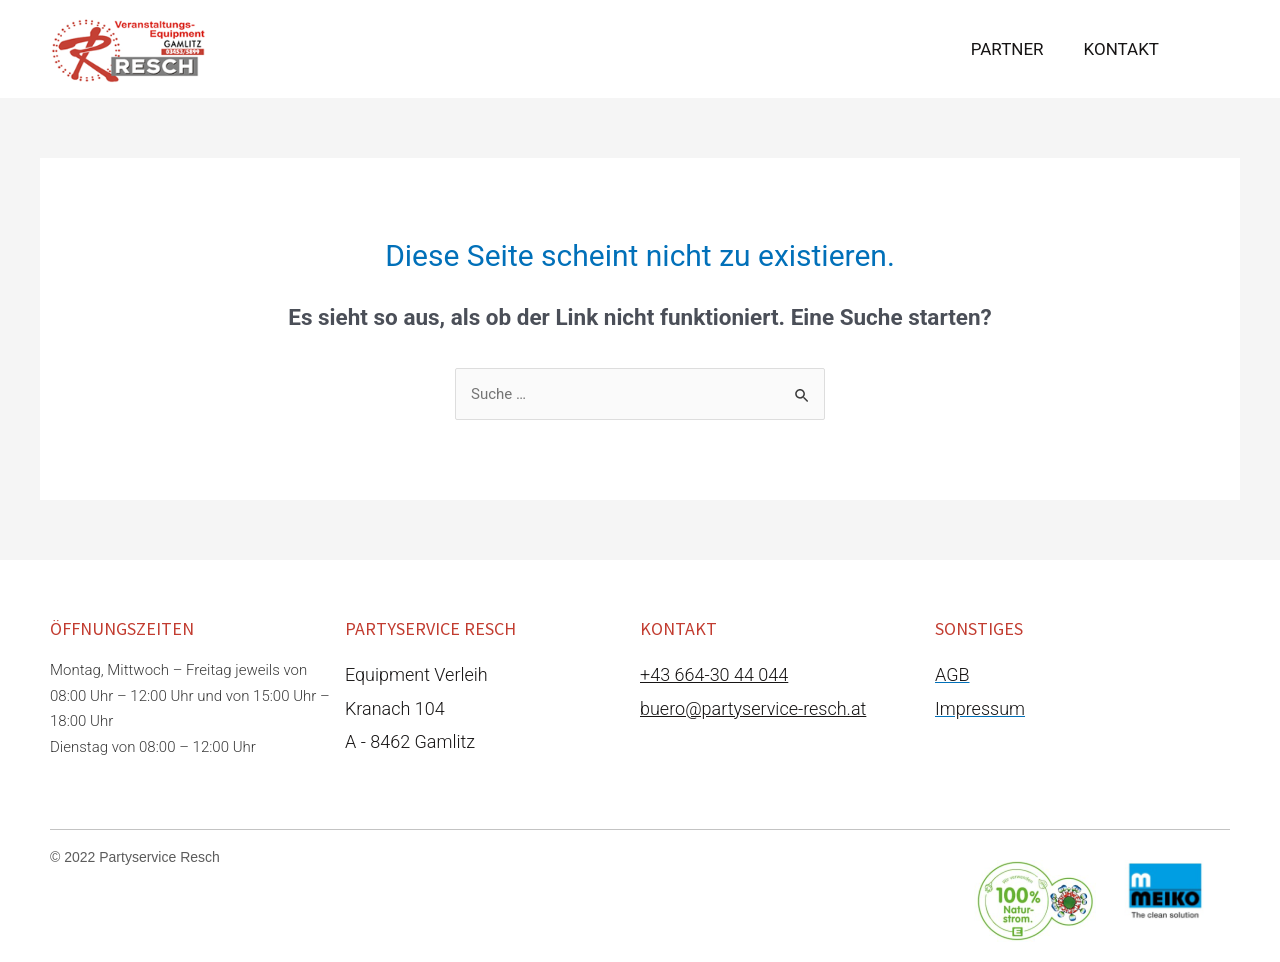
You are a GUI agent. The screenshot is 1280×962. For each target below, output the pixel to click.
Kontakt (1121, 49)
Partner (1007, 49)
